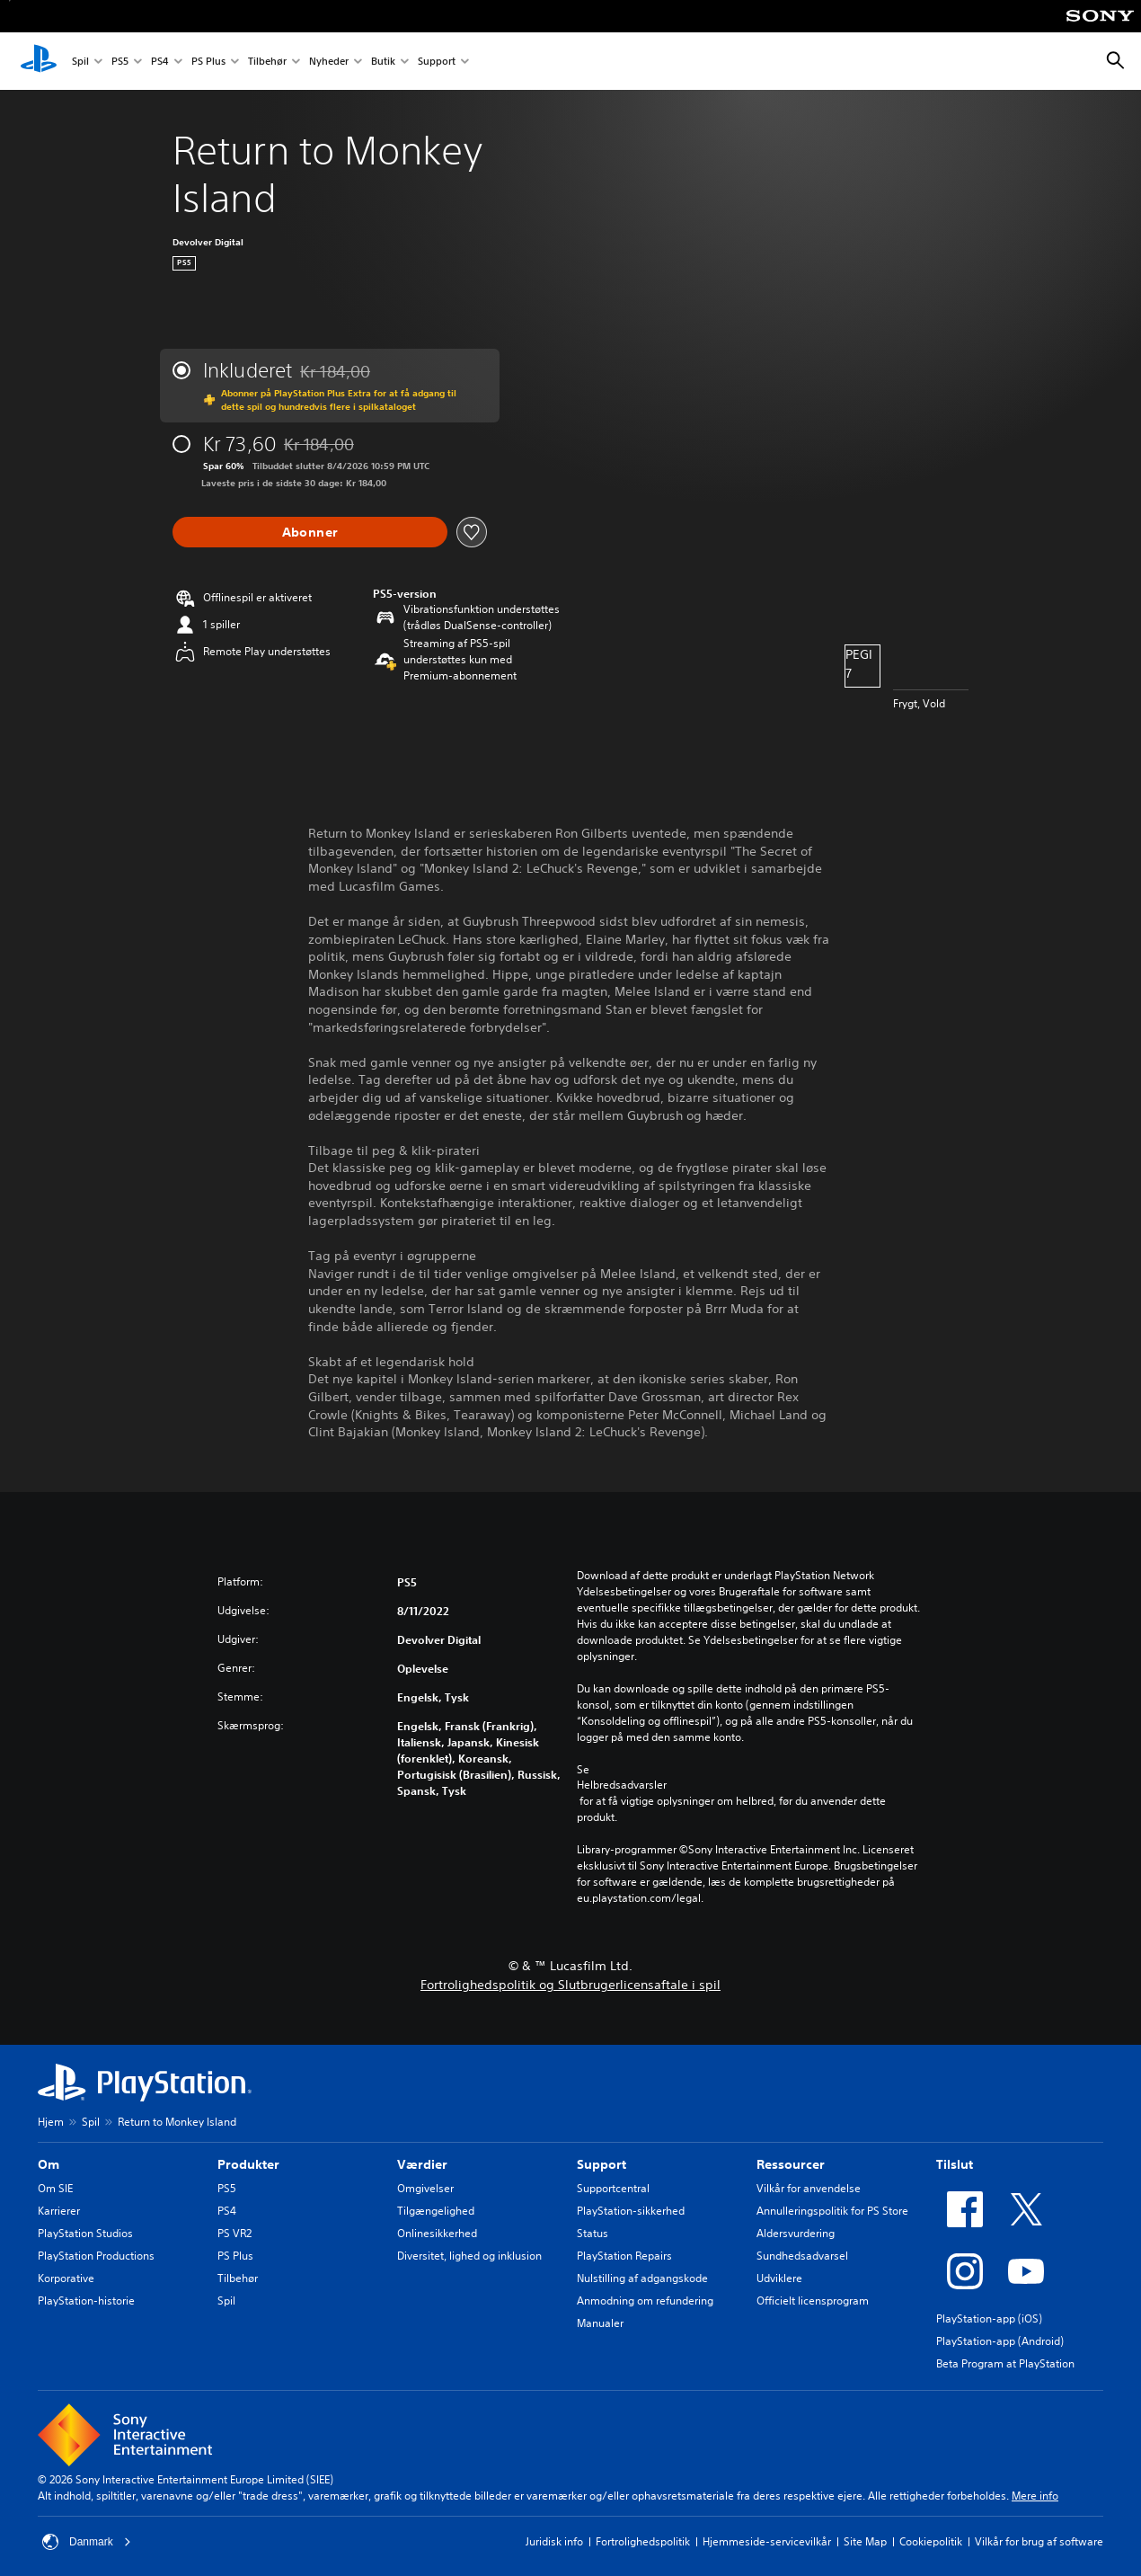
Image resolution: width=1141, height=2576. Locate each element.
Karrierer (59, 2210)
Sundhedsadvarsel (802, 2255)
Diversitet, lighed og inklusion (469, 2255)
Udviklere (779, 2278)
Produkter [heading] (248, 2164)
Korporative (66, 2278)
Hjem (51, 2121)
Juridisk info (554, 2541)
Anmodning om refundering (645, 2300)
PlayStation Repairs (624, 2255)
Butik (383, 61)
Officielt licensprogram (812, 2300)
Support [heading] (601, 2164)
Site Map (865, 2541)
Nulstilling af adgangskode (642, 2278)
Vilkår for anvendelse (808, 2188)
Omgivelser (425, 2188)
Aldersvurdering (795, 2233)
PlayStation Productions (96, 2255)
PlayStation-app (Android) (1000, 2341)
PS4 (160, 61)
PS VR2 (234, 2233)
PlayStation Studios (85, 2233)
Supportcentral (613, 2188)
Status (592, 2233)
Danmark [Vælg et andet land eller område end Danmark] (87, 2541)
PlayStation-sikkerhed (631, 2210)
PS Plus (208, 61)
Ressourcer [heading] (790, 2164)
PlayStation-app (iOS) (989, 2318)
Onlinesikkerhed (437, 2233)
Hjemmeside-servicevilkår (767, 2541)
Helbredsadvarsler (622, 1785)
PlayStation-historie (86, 2300)
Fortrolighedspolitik (643, 2541)
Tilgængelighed (435, 2210)
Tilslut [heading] (954, 2164)
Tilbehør (267, 61)
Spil (80, 61)
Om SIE (55, 2188)
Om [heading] (48, 2164)
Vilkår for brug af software (1039, 2541)
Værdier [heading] (422, 2164)
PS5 (119, 61)
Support (437, 61)
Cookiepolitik (930, 2541)
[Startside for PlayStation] (38, 61)
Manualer (600, 2323)
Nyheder (329, 61)
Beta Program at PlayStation (1005, 2363)
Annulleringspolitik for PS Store (832, 2210)
